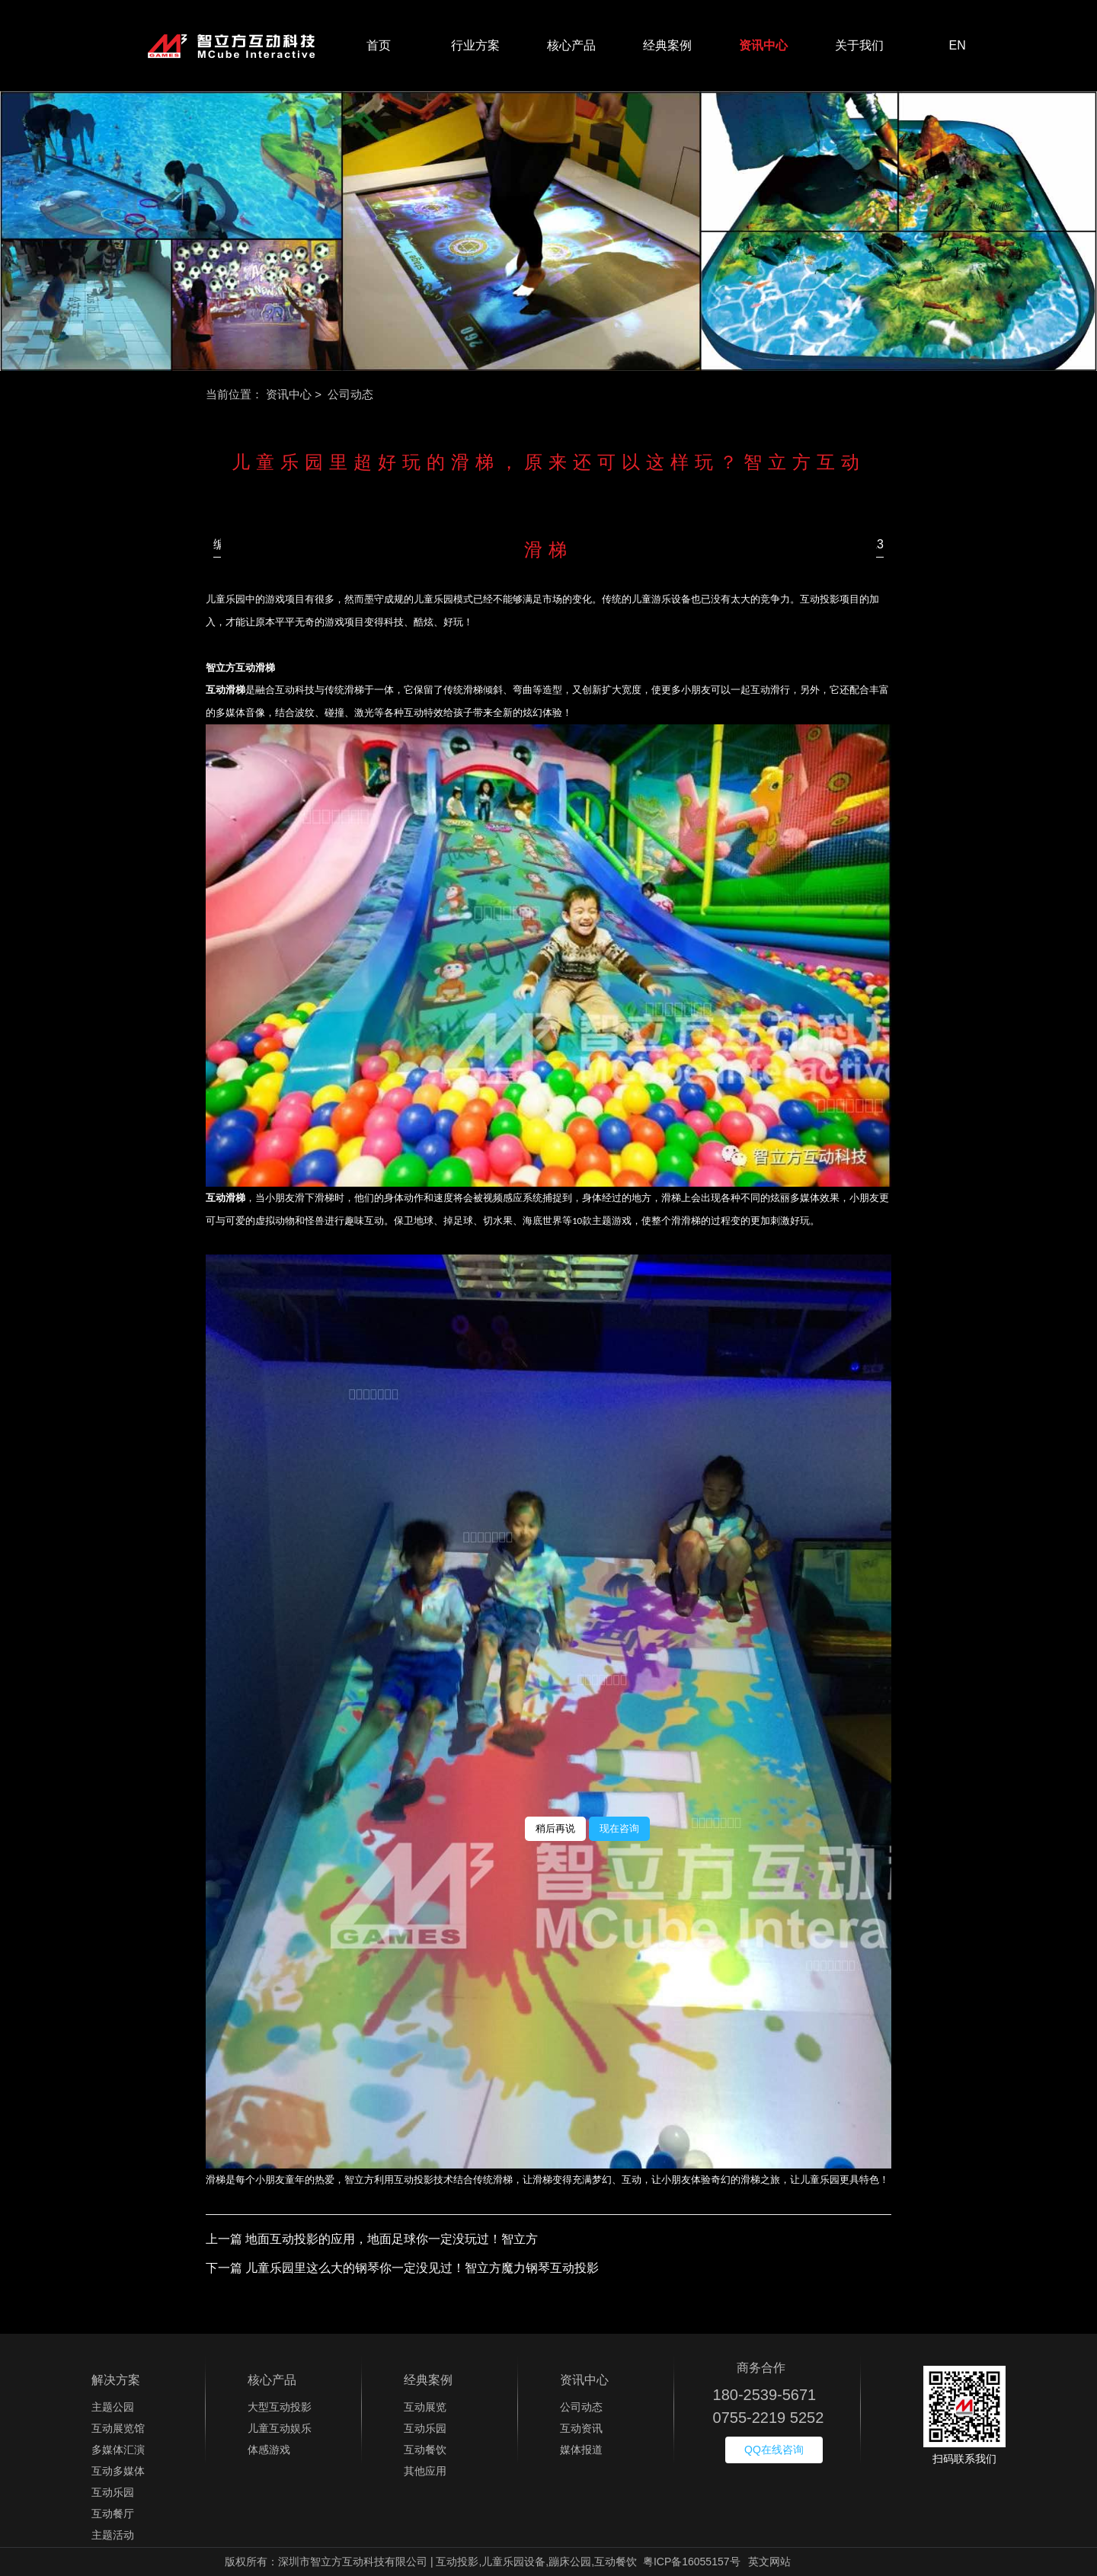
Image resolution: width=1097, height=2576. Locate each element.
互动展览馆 (118, 2428)
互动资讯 (581, 2428)
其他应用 (425, 2471)
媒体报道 (581, 2449)
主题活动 (112, 2535)
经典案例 (667, 45)
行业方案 (475, 45)
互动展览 (425, 2407)
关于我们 (859, 45)
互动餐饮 (425, 2449)
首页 (378, 45)
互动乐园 (112, 2492)
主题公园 (112, 2407)
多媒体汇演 (118, 2449)
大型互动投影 (280, 2407)
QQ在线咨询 (774, 2449)
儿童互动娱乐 (280, 2428)
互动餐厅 (112, 2513)
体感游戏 (269, 2449)
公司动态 (581, 2407)
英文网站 (769, 2561)
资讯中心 (763, 45)
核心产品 (571, 45)
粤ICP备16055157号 (691, 2561)
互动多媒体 (118, 2471)
